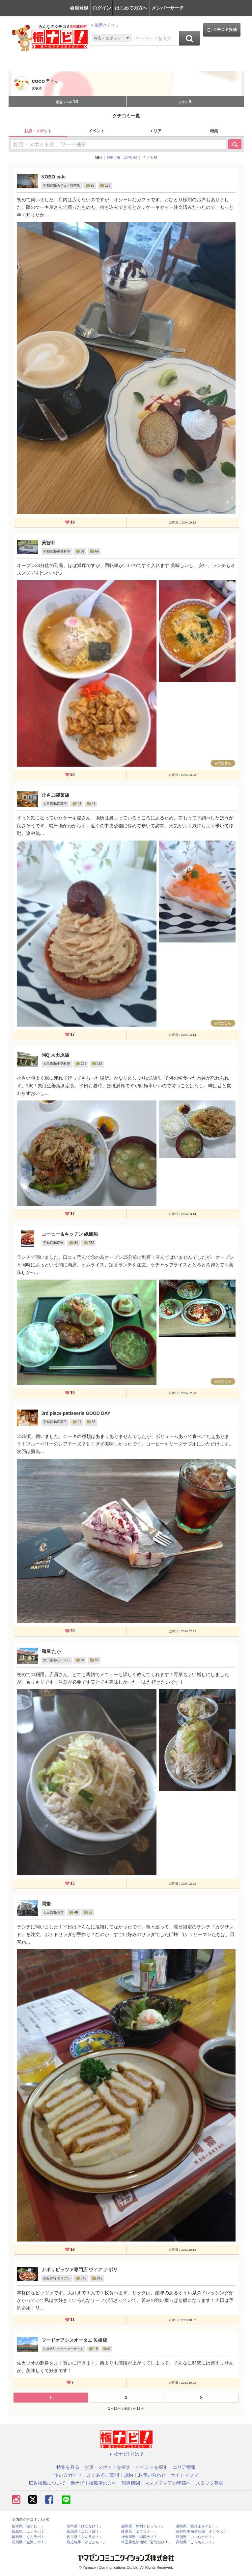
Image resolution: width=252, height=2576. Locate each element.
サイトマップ (184, 2475)
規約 (128, 2475)
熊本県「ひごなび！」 (85, 2526)
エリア (155, 131)
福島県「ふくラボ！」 (30, 2531)
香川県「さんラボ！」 (85, 2537)
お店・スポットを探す (107, 2467)
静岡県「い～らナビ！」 (196, 2537)
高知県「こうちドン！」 (196, 2542)
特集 (214, 131)
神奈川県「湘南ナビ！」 (141, 2537)
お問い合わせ (152, 2475)
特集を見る (67, 2467)
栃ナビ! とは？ (126, 2454)
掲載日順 (113, 157)
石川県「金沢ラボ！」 (30, 2542)
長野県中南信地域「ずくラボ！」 (203, 2531)
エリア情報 (184, 2467)
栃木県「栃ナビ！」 (28, 2526)
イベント (96, 131)
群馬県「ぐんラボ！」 (30, 2537)
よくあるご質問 (103, 2475)
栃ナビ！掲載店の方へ (93, 2483)
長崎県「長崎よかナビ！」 (197, 2526)
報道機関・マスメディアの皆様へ (156, 2483)
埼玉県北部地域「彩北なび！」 (146, 2542)
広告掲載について (47, 2483)
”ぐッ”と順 (149, 157)
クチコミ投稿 (222, 29)
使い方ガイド (68, 2475)
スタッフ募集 (209, 2483)
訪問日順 (130, 157)
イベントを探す (151, 2467)
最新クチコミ (104, 25)
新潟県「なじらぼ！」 (85, 2531)
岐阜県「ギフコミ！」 (139, 2531)
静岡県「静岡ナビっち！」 (143, 2526)
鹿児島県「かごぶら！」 (86, 2542)
